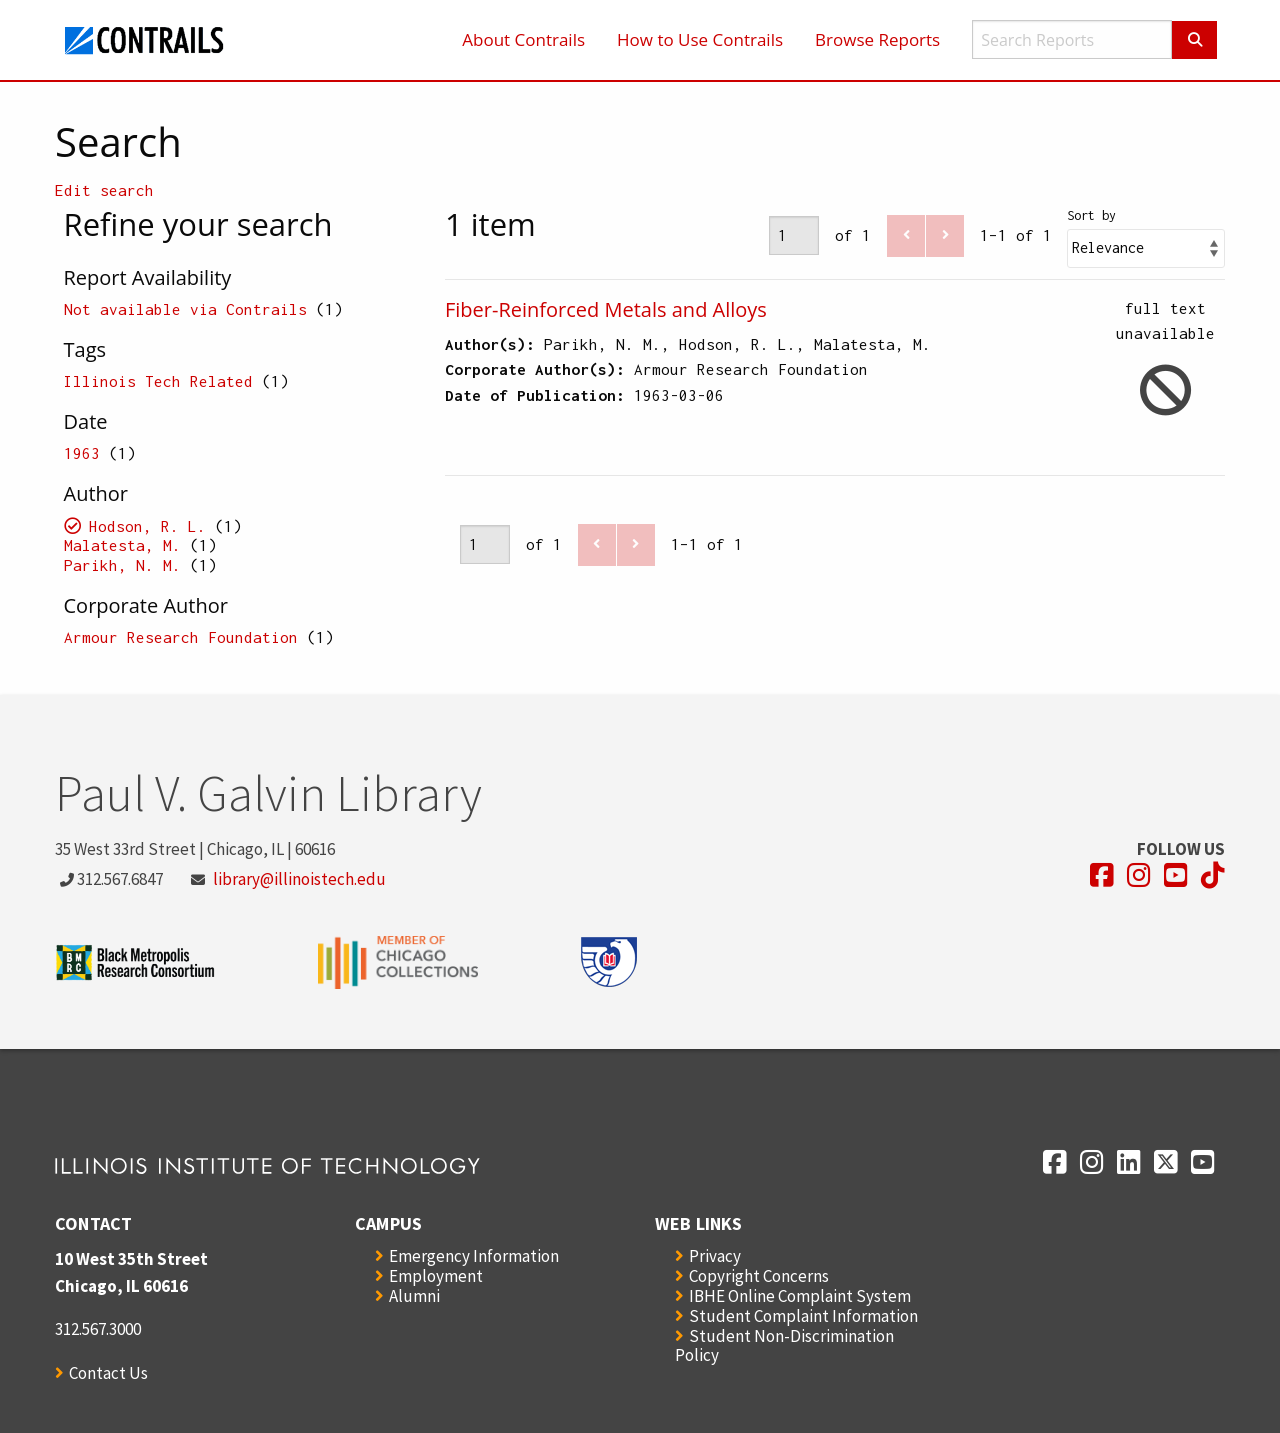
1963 (82, 453)
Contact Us (108, 1373)
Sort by (1091, 215)
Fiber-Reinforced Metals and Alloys (606, 309)
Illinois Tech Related (158, 381)
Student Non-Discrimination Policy (784, 1345)
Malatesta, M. (122, 545)
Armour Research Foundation (181, 637)
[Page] (794, 235)
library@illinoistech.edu (299, 879)
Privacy (715, 1256)
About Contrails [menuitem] (523, 39)
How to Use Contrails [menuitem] (700, 39)
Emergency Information (474, 1256)
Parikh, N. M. (122, 565)
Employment (436, 1276)
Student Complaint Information (803, 1316)
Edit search (104, 190)
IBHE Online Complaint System (800, 1296)
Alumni (414, 1296)
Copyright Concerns (759, 1276)
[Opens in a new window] (1102, 875)
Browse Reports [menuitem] (877, 39)
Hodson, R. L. (147, 526)
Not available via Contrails (185, 309)
